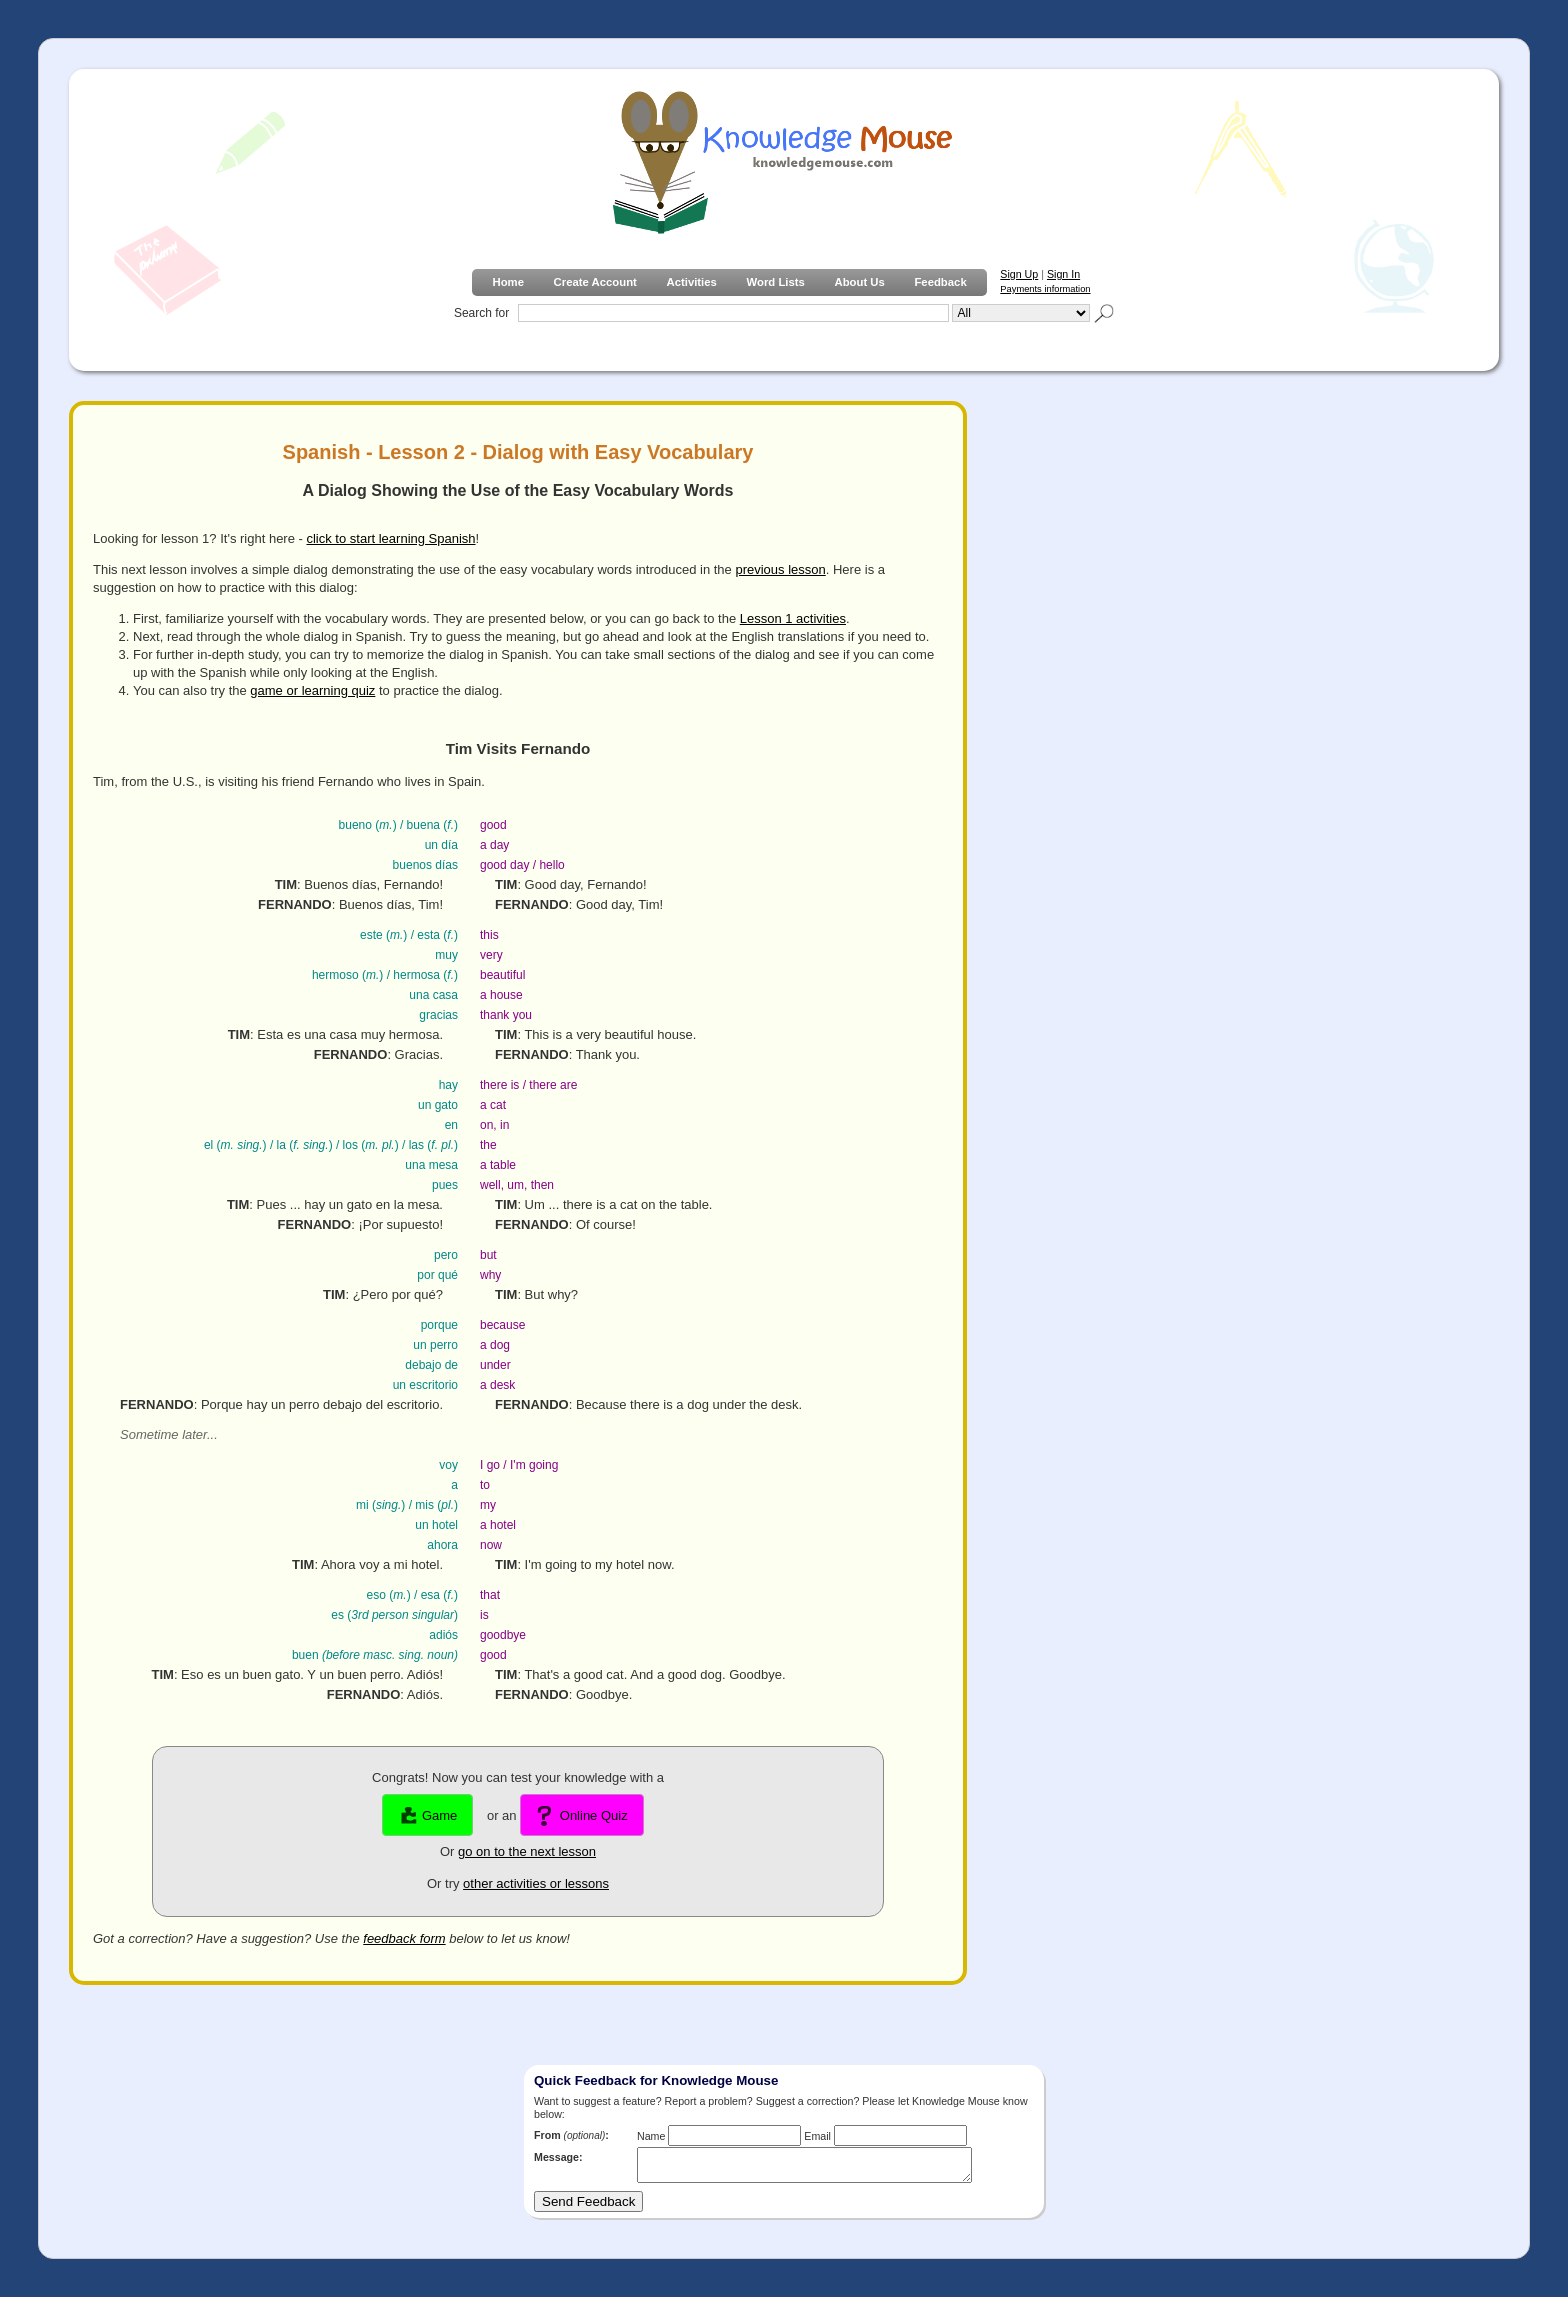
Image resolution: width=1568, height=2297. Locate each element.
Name (651, 2136)
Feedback (940, 282)
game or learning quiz (312, 690)
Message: (558, 2157)
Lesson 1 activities (793, 618)
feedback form (404, 1938)
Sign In (1063, 274)
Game (427, 1816)
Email (817, 2136)
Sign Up (1019, 274)
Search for (481, 313)
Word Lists (776, 282)
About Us (859, 282)
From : (571, 2135)
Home (507, 282)
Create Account (595, 282)
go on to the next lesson (527, 1851)
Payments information (1045, 289)
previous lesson (780, 569)
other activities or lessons (536, 1883)
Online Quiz (582, 1816)
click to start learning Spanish (390, 538)
